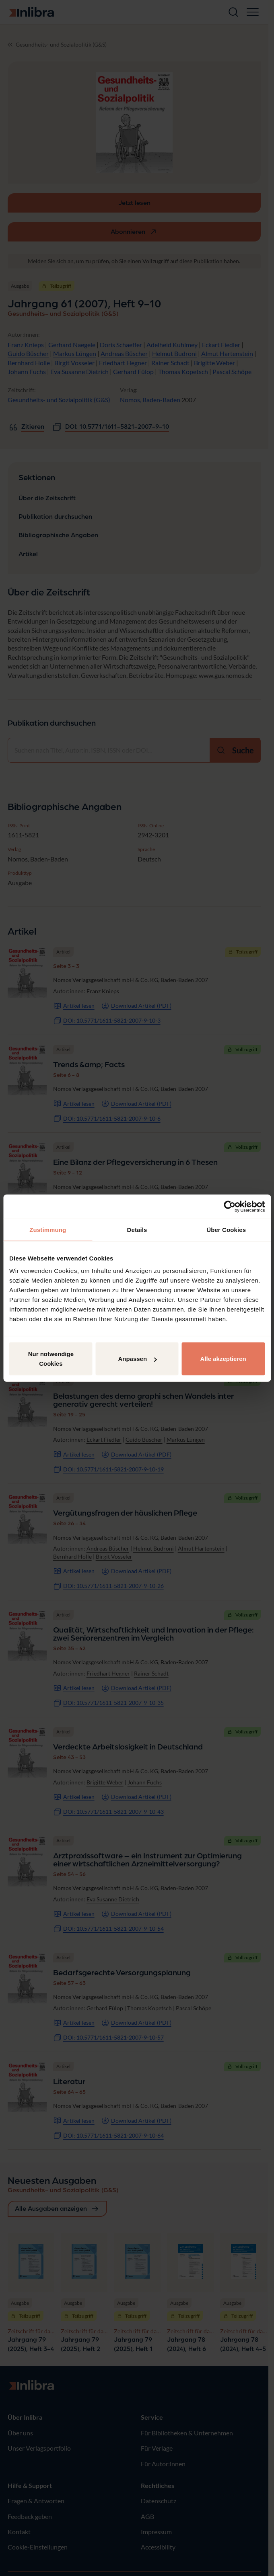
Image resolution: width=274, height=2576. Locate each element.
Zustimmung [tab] (47, 1229)
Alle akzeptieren (223, 1358)
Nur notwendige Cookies (51, 1358)
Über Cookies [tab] (226, 1229)
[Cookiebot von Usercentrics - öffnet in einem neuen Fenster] (229, 1206)
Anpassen (137, 1358)
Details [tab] (137, 1229)
